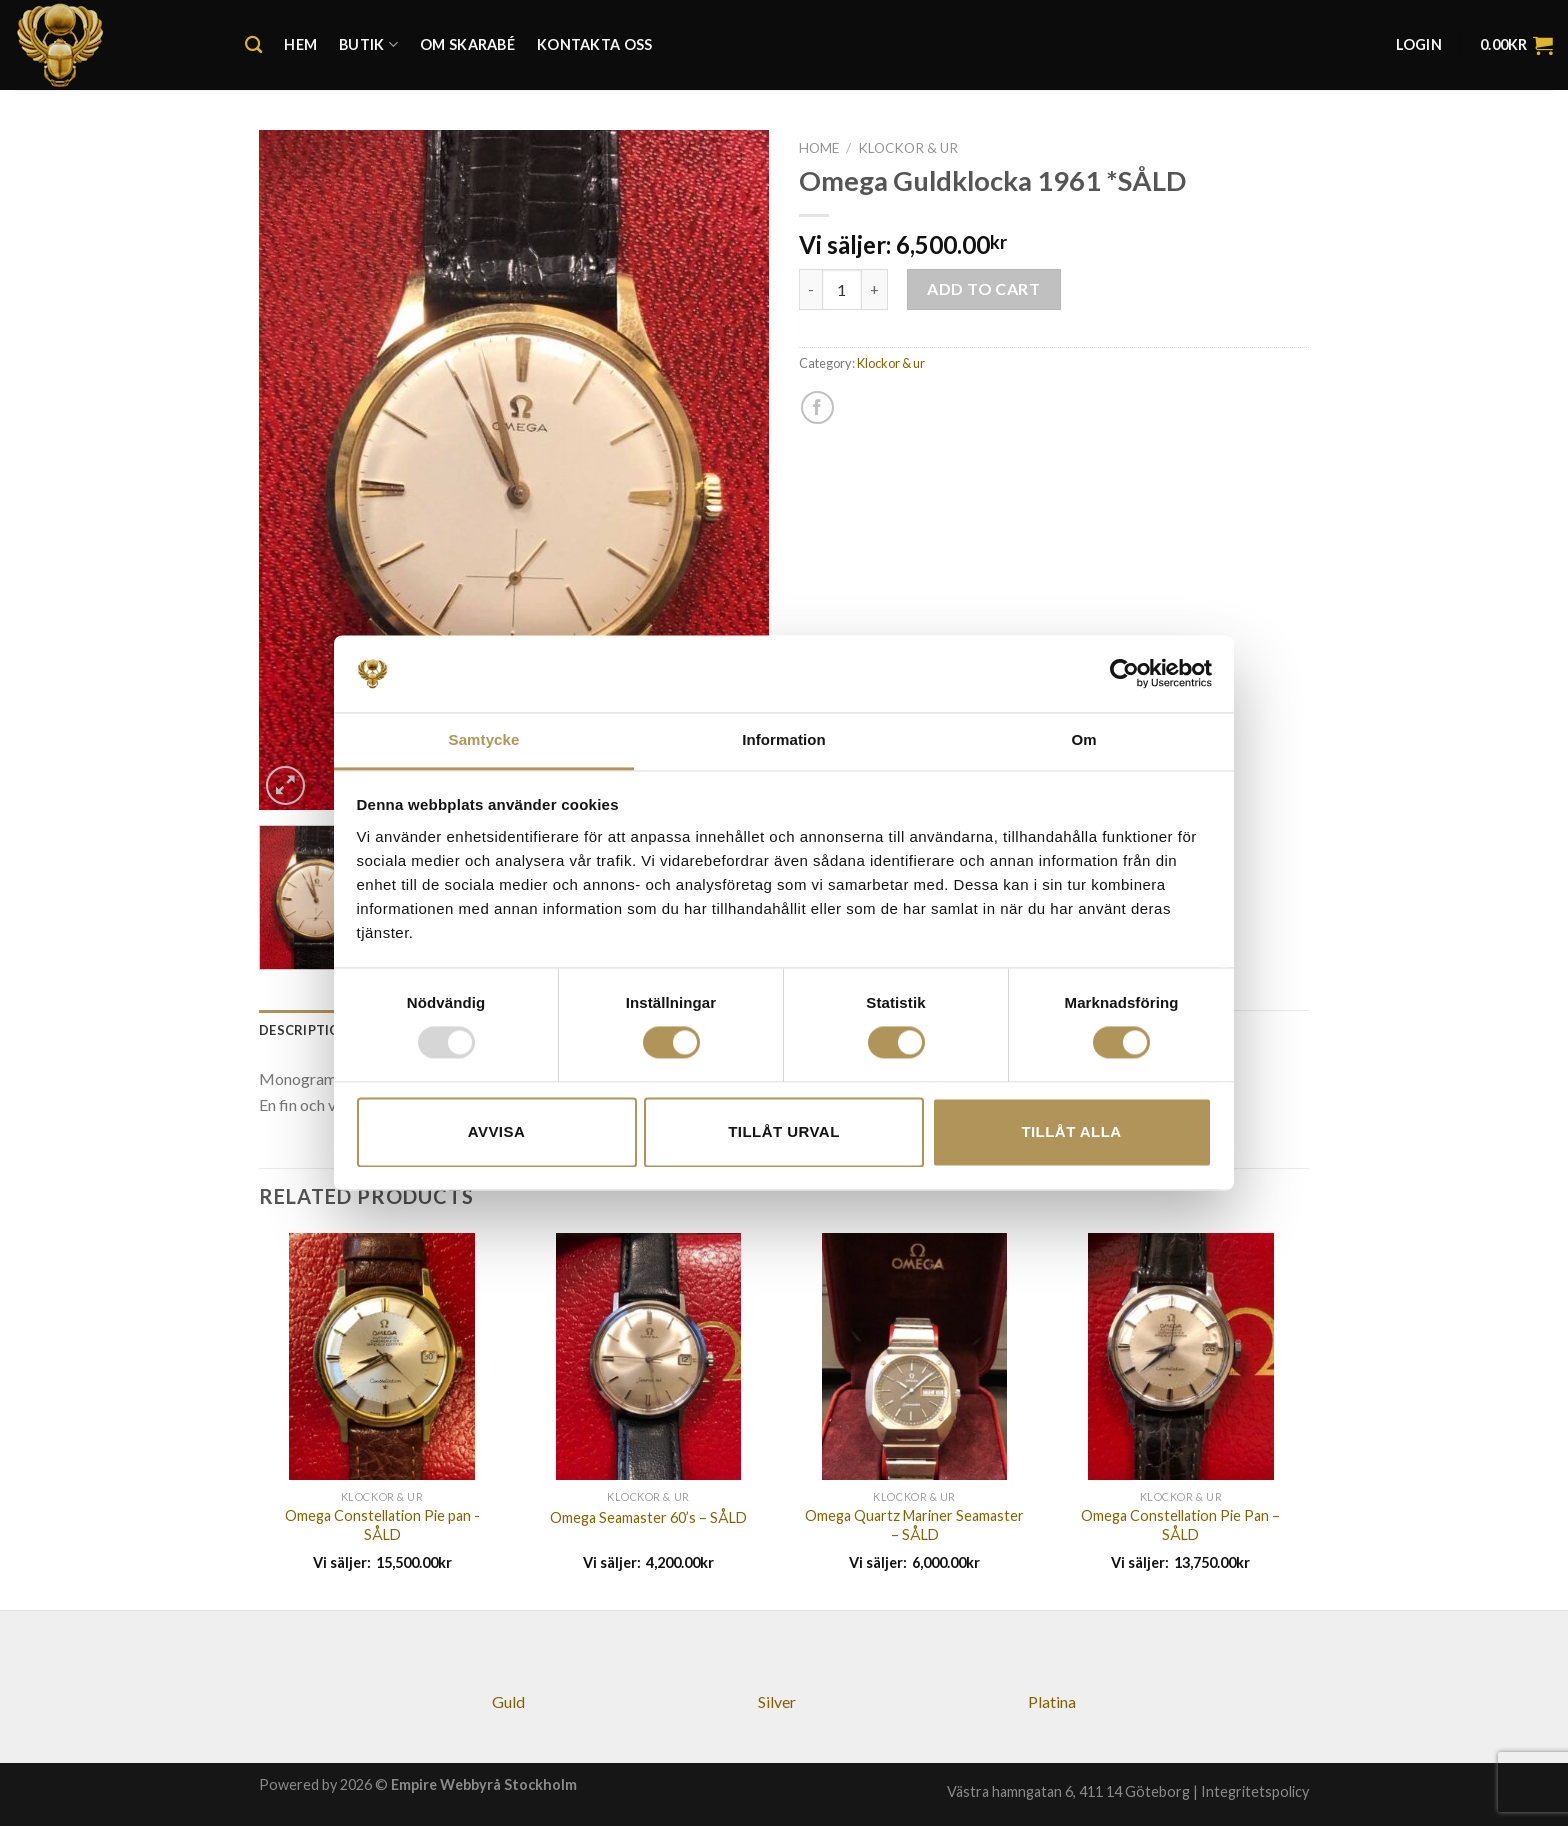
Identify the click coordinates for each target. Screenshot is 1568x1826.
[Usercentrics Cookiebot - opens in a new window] (1124, 674)
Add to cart (983, 288)
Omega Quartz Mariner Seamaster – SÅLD (914, 1525)
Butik (368, 44)
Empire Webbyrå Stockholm (484, 1784)
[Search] (253, 45)
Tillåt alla (1071, 1131)
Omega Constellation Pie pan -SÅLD (382, 1525)
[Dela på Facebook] (817, 407)
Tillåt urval (784, 1131)
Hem (300, 44)
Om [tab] (1083, 739)
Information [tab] (784, 739)
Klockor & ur (908, 148)
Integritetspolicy (1255, 1791)
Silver (777, 1701)
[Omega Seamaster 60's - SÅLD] (648, 1356)
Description (305, 1030)
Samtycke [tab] (484, 739)
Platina (1052, 1701)
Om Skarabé (467, 44)
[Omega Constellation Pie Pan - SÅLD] (1181, 1356)
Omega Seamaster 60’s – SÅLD (648, 1517)
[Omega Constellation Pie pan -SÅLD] (382, 1356)
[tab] (305, 1030)
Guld (508, 1701)
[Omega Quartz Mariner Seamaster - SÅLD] (914, 1356)
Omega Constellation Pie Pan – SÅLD (1180, 1525)
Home (819, 148)
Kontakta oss (594, 44)
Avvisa (496, 1131)
